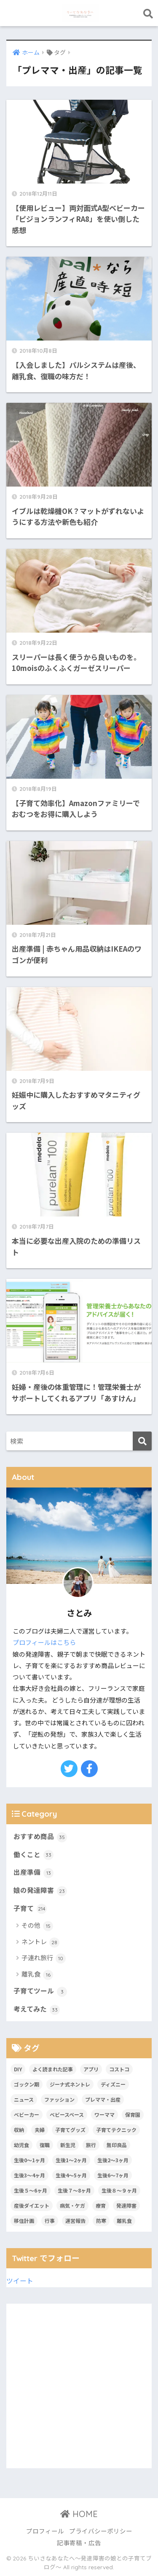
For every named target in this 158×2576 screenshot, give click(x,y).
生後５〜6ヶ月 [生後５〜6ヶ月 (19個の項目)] (30, 2190)
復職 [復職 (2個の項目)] (45, 2144)
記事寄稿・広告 (79, 2542)
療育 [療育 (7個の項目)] (101, 2205)
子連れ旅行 (43, 1958)
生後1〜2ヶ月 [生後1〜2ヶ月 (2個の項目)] (71, 2160)
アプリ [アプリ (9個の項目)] (91, 2069)
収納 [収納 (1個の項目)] (19, 2129)
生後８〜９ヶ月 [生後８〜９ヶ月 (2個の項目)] (119, 2190)
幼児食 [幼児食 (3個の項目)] (21, 2144)
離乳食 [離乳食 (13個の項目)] (124, 2220)
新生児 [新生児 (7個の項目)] (67, 2144)
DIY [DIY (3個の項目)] (18, 2069)
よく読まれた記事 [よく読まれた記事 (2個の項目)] (52, 2069)
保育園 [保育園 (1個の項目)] (132, 2114)
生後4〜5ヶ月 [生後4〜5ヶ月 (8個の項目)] (71, 2175)
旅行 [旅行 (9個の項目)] (91, 2144)
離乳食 (37, 1974)
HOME (79, 2514)
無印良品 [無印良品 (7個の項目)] (117, 2144)
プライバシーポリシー (100, 2530)
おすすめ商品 (40, 1836)
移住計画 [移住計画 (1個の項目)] (24, 2220)
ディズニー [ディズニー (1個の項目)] (113, 2084)
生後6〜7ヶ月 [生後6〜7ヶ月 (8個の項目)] (113, 2175)
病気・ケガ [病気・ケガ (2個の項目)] (72, 2205)
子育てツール (40, 1991)
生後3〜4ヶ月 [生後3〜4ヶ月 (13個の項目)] (29, 2175)
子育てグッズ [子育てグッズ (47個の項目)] (70, 2129)
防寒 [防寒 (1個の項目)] (101, 2220)
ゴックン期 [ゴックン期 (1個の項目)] (26, 2084)
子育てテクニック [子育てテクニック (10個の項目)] (116, 2129)
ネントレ (40, 1942)
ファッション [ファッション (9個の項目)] (59, 2099)
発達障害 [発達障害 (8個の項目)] (126, 2205)
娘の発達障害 (40, 1890)
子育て (30, 1908)
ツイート (19, 2281)
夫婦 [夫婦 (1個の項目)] (40, 2129)
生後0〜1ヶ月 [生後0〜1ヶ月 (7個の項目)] (29, 2160)
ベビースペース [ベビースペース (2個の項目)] (67, 2114)
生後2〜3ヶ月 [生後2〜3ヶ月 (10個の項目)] (113, 2160)
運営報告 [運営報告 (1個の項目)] (75, 2220)
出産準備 (33, 1872)
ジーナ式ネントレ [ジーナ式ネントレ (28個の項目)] (70, 2084)
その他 (37, 1926)
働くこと (33, 1855)
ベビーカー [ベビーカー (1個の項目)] (26, 2114)
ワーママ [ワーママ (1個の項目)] (104, 2114)
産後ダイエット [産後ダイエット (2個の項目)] (31, 2205)
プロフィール (45, 2530)
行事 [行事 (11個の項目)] (50, 2220)
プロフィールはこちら (44, 1642)
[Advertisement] (79, 2386)
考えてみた (36, 2009)
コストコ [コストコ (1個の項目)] (119, 2069)
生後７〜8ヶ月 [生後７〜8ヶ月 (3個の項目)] (74, 2190)
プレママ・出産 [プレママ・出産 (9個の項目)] (103, 2099)
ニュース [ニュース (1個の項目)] (24, 2099)
